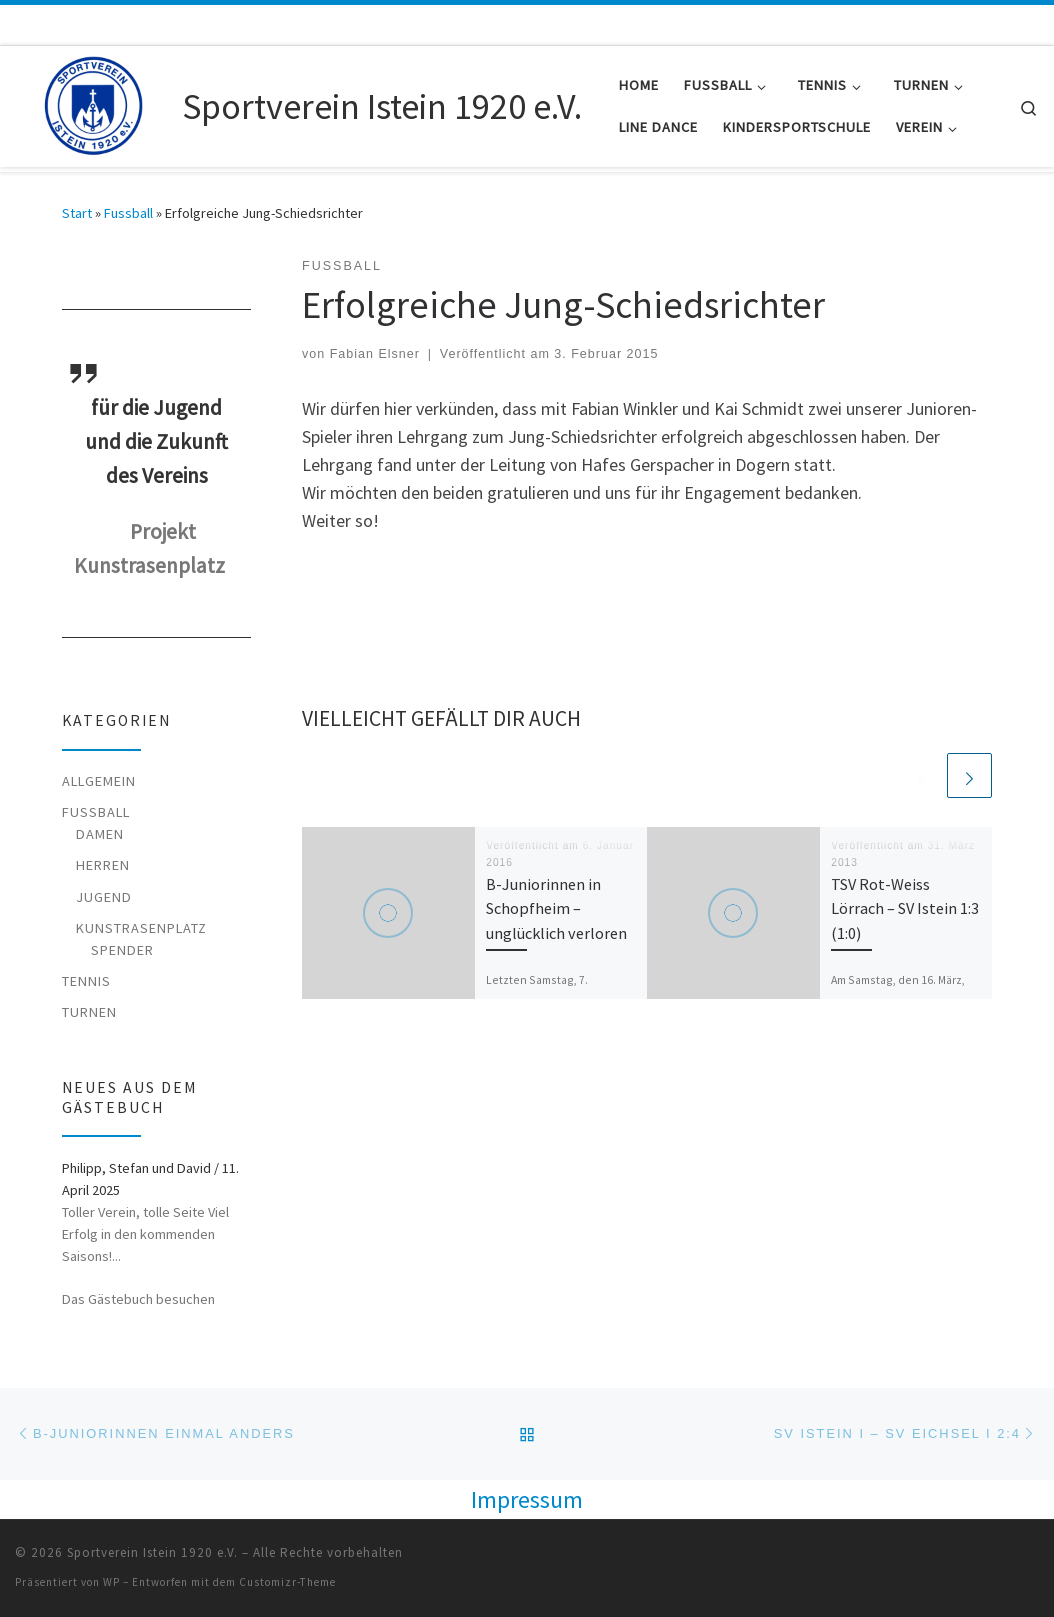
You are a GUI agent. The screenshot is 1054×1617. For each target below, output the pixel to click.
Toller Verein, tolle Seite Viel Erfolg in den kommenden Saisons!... (145, 1234)
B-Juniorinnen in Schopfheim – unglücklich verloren (556, 908)
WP (111, 1582)
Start (77, 213)
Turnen (89, 1012)
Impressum (527, 1499)
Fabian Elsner (375, 354)
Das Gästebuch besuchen (138, 1299)
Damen (100, 834)
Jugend (104, 897)
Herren (103, 865)
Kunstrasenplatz (141, 928)
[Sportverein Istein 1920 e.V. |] (95, 102)
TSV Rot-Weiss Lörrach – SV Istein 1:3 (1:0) (905, 908)
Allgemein (99, 781)
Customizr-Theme (287, 1582)
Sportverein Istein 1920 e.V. (152, 1552)
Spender (122, 950)
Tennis (86, 981)
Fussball (128, 213)
